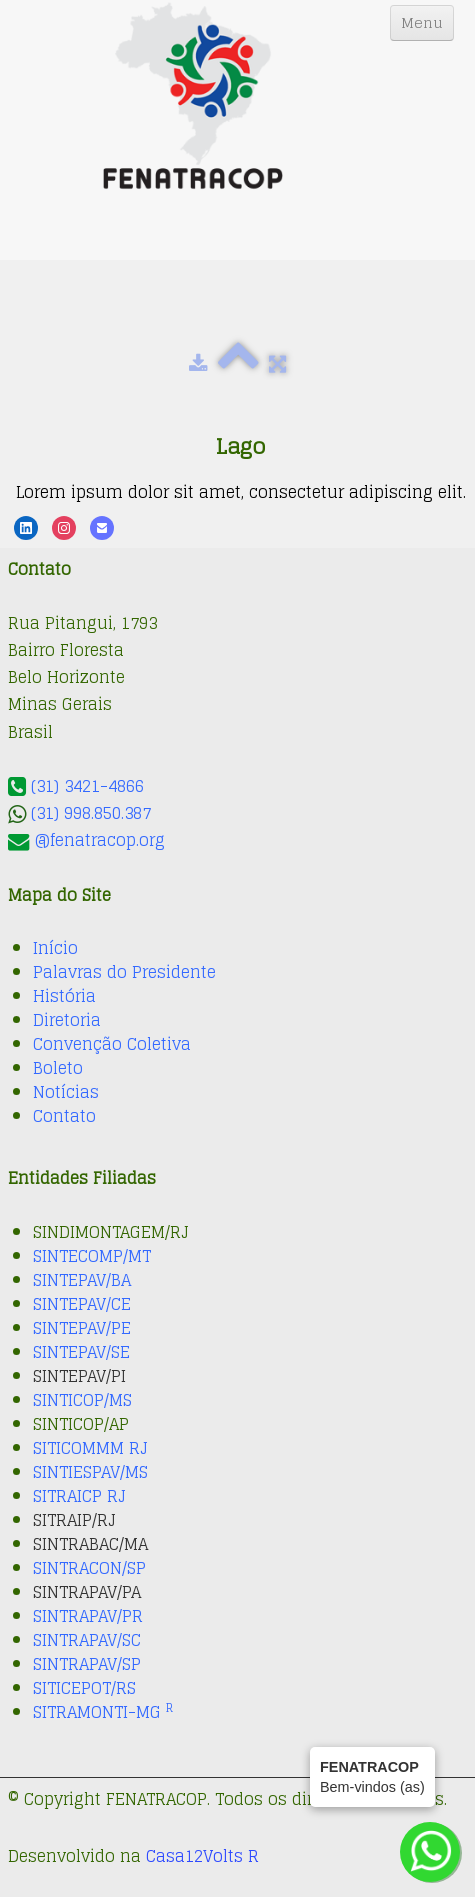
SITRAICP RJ (79, 1496)
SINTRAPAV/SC (87, 1640)
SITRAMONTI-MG (103, 1712)
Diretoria (67, 1020)
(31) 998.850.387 (91, 813)
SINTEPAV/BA (82, 1280)
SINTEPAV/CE (82, 1304)
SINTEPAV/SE (81, 1352)
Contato (64, 1116)
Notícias (66, 1092)
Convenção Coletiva (112, 1044)
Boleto (58, 1068)
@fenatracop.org (99, 840)
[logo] (193, 96)
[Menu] (422, 23)
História (64, 996)
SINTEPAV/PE (82, 1328)
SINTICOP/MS (82, 1400)
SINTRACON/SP (89, 1568)
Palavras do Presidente (124, 972)
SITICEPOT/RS (84, 1688)
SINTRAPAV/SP (87, 1664)
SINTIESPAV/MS (90, 1472)
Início (55, 948)
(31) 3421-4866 (87, 786)
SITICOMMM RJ (90, 1448)
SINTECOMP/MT (92, 1256)
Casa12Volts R (202, 1856)
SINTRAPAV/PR (88, 1616)
